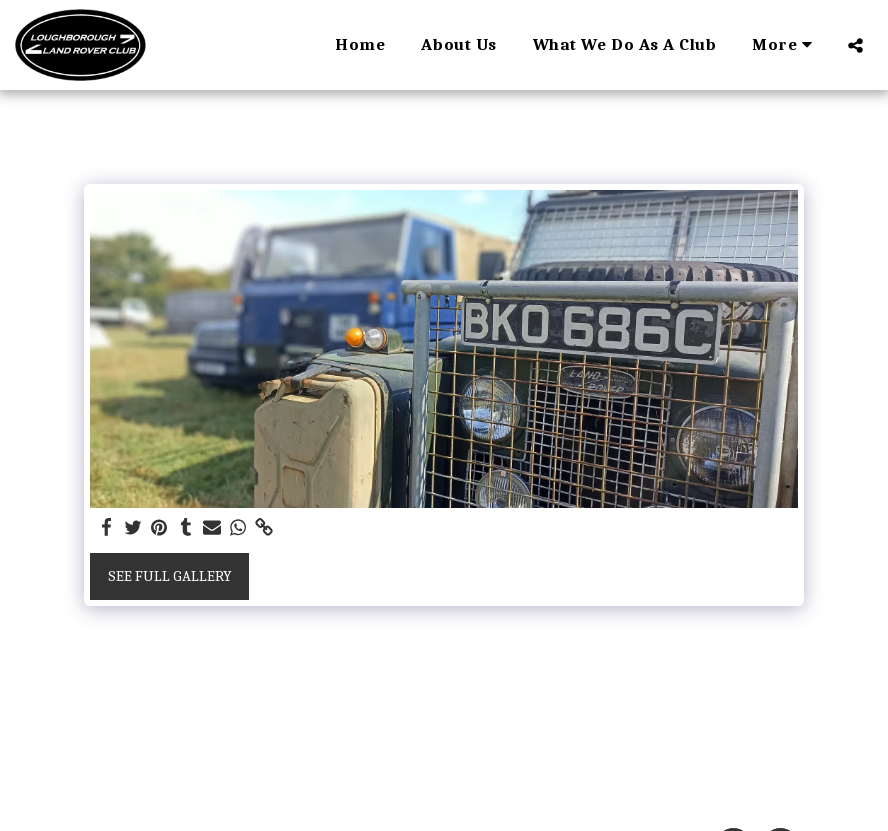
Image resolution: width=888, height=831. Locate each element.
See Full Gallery (170, 576)
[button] (855, 45)
